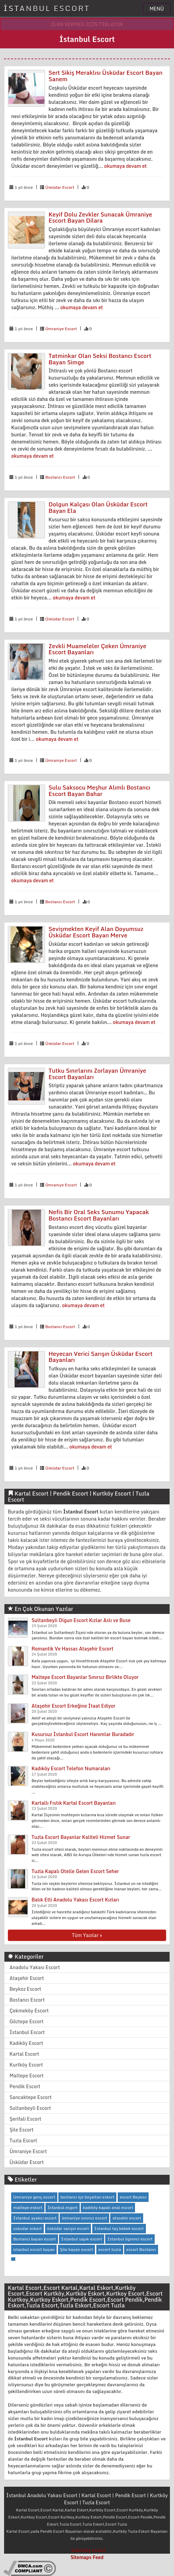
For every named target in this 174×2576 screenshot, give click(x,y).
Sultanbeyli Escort (30, 2108)
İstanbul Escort (27, 2032)
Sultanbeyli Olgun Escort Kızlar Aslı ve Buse (81, 1620)
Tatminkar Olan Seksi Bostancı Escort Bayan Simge (100, 359)
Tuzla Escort (23, 2140)
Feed (98, 2557)
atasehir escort (126, 2218)
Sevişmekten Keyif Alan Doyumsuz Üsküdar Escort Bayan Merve (96, 932)
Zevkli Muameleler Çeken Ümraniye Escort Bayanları (97, 649)
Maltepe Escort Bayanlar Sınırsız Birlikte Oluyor (85, 1677)
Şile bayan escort (76, 2249)
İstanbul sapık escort (81, 2239)
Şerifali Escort (25, 2119)
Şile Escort (21, 2130)
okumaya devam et (125, 166)
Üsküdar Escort (59, 187)
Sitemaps (81, 2557)
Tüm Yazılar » (87, 1935)
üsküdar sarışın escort (68, 2228)
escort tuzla (109, 2249)
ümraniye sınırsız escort (84, 2218)
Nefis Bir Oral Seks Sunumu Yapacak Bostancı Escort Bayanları (99, 1215)
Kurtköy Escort (26, 2065)
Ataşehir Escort (26, 1978)
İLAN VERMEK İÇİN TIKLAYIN (87, 24)
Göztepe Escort (26, 2021)
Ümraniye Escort (61, 328)
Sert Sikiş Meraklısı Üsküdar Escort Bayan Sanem (105, 76)
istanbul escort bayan (34, 2249)
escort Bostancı (141, 2249)
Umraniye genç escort (34, 2197)
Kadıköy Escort (26, 2043)
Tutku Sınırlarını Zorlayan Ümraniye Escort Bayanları (97, 1073)
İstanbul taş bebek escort (119, 2228)
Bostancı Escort (60, 477)
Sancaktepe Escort (30, 2097)
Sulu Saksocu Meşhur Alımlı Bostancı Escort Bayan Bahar (99, 790)
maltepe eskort (27, 2207)
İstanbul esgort (62, 2207)
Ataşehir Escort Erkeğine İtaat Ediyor (73, 1706)
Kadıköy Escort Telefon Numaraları (71, 1768)
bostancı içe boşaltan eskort (87, 2197)
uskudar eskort (27, 2228)
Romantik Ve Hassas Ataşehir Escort (72, 1648)
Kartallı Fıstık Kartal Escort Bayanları (74, 1803)
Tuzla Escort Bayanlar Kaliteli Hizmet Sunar (81, 1837)
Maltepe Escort (26, 2075)
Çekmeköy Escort (29, 2010)
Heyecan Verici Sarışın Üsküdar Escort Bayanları (101, 1357)
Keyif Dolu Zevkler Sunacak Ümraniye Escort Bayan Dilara (100, 217)
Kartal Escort (24, 2054)
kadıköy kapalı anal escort (108, 2207)
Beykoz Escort (25, 1989)
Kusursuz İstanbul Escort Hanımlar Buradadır (83, 1734)
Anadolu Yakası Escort (34, 1967)
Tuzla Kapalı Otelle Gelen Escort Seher (75, 1871)
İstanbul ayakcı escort (35, 2218)
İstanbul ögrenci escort (129, 2239)
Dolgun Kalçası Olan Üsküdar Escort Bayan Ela (98, 507)
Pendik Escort (24, 2086)
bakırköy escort (89, 2550)
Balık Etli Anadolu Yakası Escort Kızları (75, 1899)
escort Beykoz (133, 2197)
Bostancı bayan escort (34, 2239)
